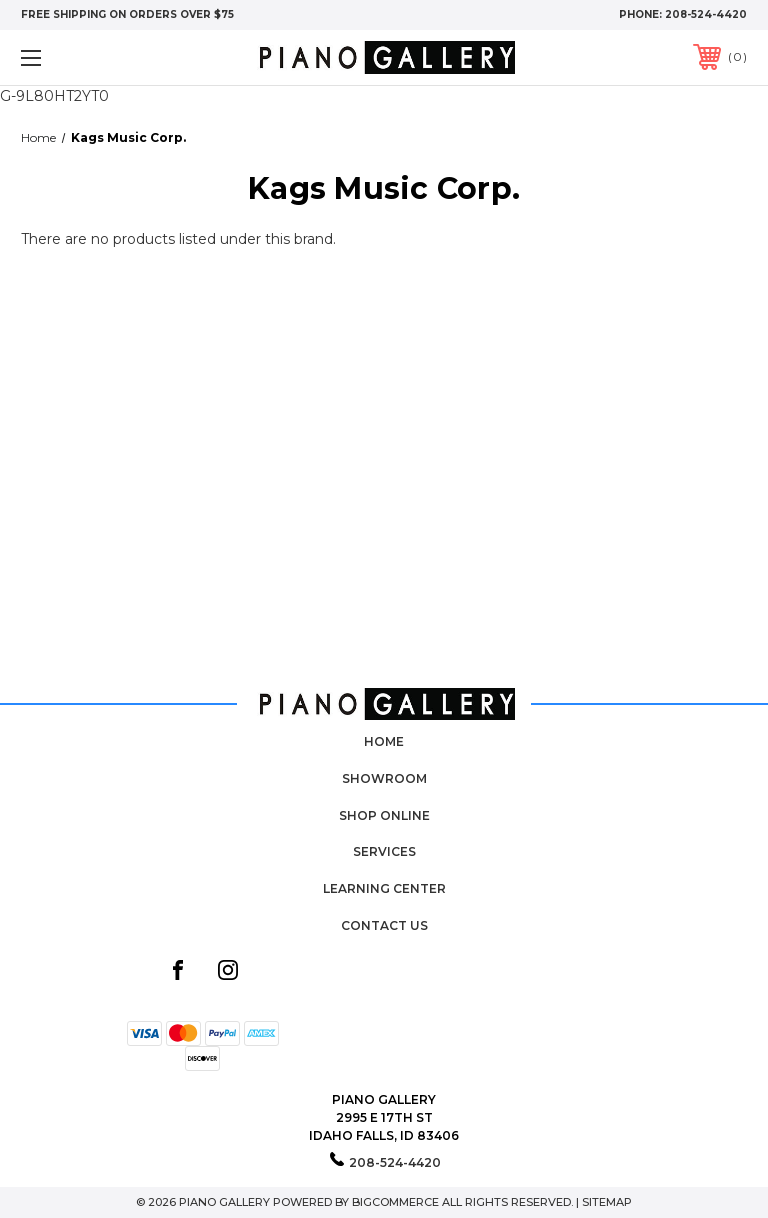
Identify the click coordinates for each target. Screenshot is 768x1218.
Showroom (384, 778)
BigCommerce (395, 1202)
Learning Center (384, 888)
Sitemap (607, 1202)
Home (384, 741)
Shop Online (384, 815)
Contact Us (384, 925)
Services (384, 851)
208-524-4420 (706, 14)
